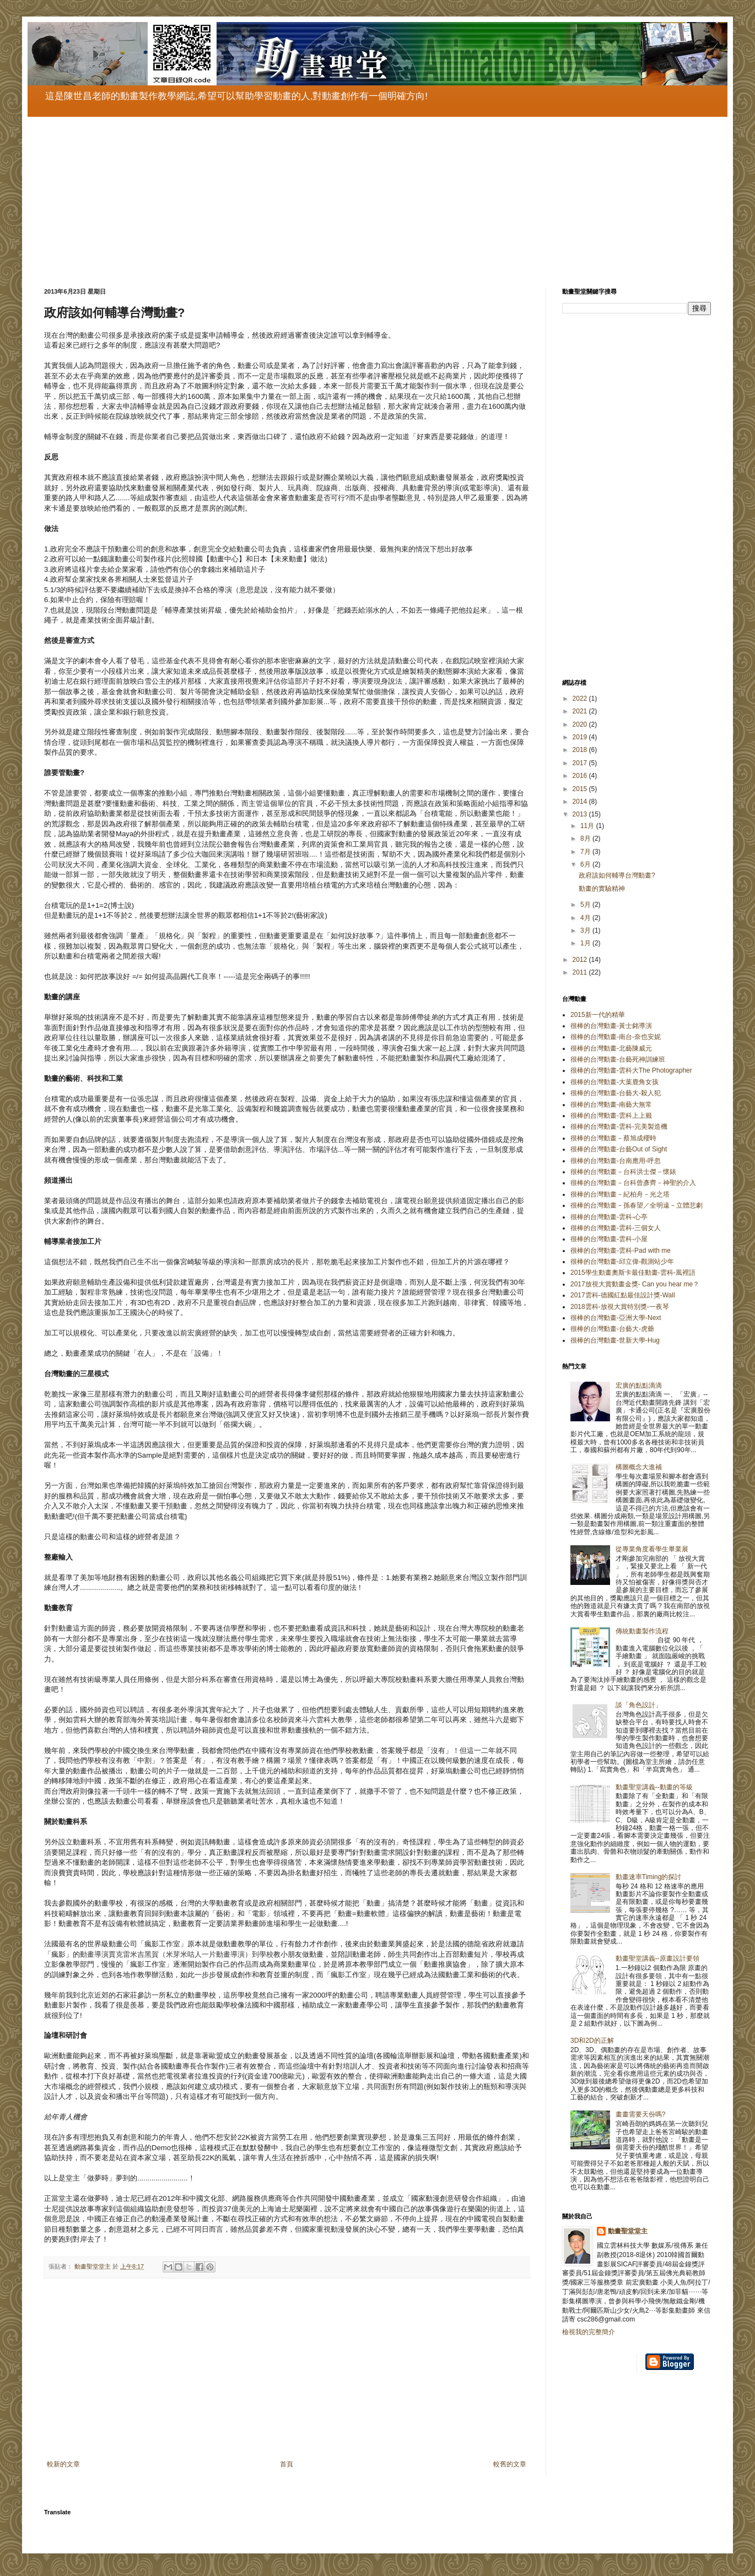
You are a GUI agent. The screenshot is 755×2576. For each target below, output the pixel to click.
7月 (586, 852)
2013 (581, 814)
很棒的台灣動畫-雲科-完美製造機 (618, 1126)
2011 (581, 972)
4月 (586, 918)
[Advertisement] (374, 194)
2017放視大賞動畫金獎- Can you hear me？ (634, 1284)
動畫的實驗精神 (602, 888)
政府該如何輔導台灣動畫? (617, 875)
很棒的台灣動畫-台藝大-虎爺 (612, 1329)
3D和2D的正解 (592, 2040)
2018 (581, 750)
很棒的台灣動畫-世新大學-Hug (615, 1340)
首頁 (286, 2464)
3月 (586, 930)
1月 (586, 943)
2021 (581, 711)
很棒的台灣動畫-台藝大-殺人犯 (615, 1093)
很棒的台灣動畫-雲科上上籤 (611, 1115)
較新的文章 (63, 2464)
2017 (581, 763)
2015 (581, 789)
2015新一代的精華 (597, 1015)
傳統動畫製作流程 (642, 1631)
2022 (581, 698)
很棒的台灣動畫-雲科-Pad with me (620, 1250)
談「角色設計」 (639, 1705)
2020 (581, 724)
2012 (581, 960)
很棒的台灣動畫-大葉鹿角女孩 (614, 1082)
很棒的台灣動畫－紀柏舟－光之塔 (620, 1194)
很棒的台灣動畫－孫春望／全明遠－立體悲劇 (636, 1205)
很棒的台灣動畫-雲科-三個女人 (615, 1228)
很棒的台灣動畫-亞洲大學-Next (615, 1318)
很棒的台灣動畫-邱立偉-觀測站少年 (622, 1261)
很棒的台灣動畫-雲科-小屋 (609, 1239)
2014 (581, 801)
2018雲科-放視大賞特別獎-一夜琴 (619, 1307)
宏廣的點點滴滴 (639, 1385)
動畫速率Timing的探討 (649, 1877)
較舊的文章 (509, 2464)
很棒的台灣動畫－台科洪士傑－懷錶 (623, 1172)
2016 (581, 776)
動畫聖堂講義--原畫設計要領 (657, 1958)
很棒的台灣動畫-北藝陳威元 (611, 1048)
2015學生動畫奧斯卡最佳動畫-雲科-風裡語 (632, 1272)
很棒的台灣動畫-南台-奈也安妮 (615, 1037)
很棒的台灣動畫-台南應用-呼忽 (615, 1161)
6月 (586, 864)
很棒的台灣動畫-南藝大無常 (611, 1104)
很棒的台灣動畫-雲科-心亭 (609, 1217)
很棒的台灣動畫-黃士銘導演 (611, 1026)
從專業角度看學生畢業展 (652, 1549)
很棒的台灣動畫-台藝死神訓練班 (617, 1059)
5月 (586, 904)
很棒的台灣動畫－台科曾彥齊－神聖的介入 (633, 1183)
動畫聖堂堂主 (628, 2231)
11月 (588, 826)
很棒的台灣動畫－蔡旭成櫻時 (613, 1138)
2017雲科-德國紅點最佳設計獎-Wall (622, 1295)
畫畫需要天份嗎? (641, 2114)
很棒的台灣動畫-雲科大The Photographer (631, 1070)
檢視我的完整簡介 (588, 2332)
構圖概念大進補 (639, 1467)
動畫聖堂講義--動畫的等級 (654, 1787)
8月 (586, 838)
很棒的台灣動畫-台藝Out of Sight (618, 1149)
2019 (581, 737)
